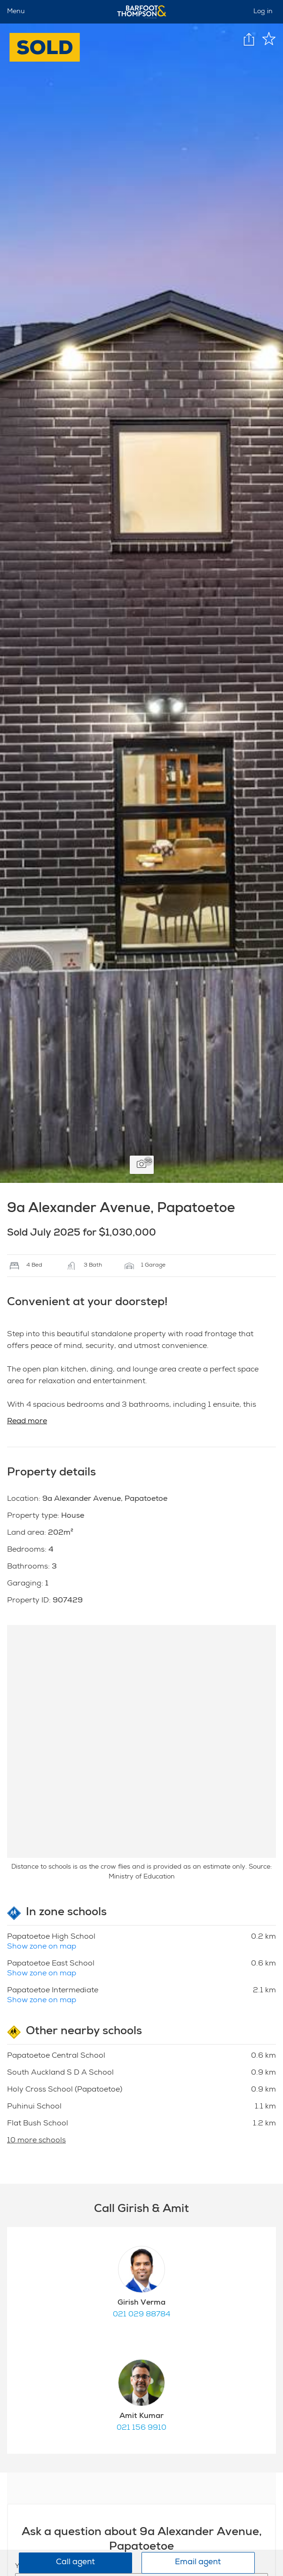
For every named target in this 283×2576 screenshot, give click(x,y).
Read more (27, 1422)
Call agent (75, 2563)
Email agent (198, 2563)
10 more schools (36, 2141)
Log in (263, 11)
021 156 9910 (141, 2428)
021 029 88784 (141, 2315)
